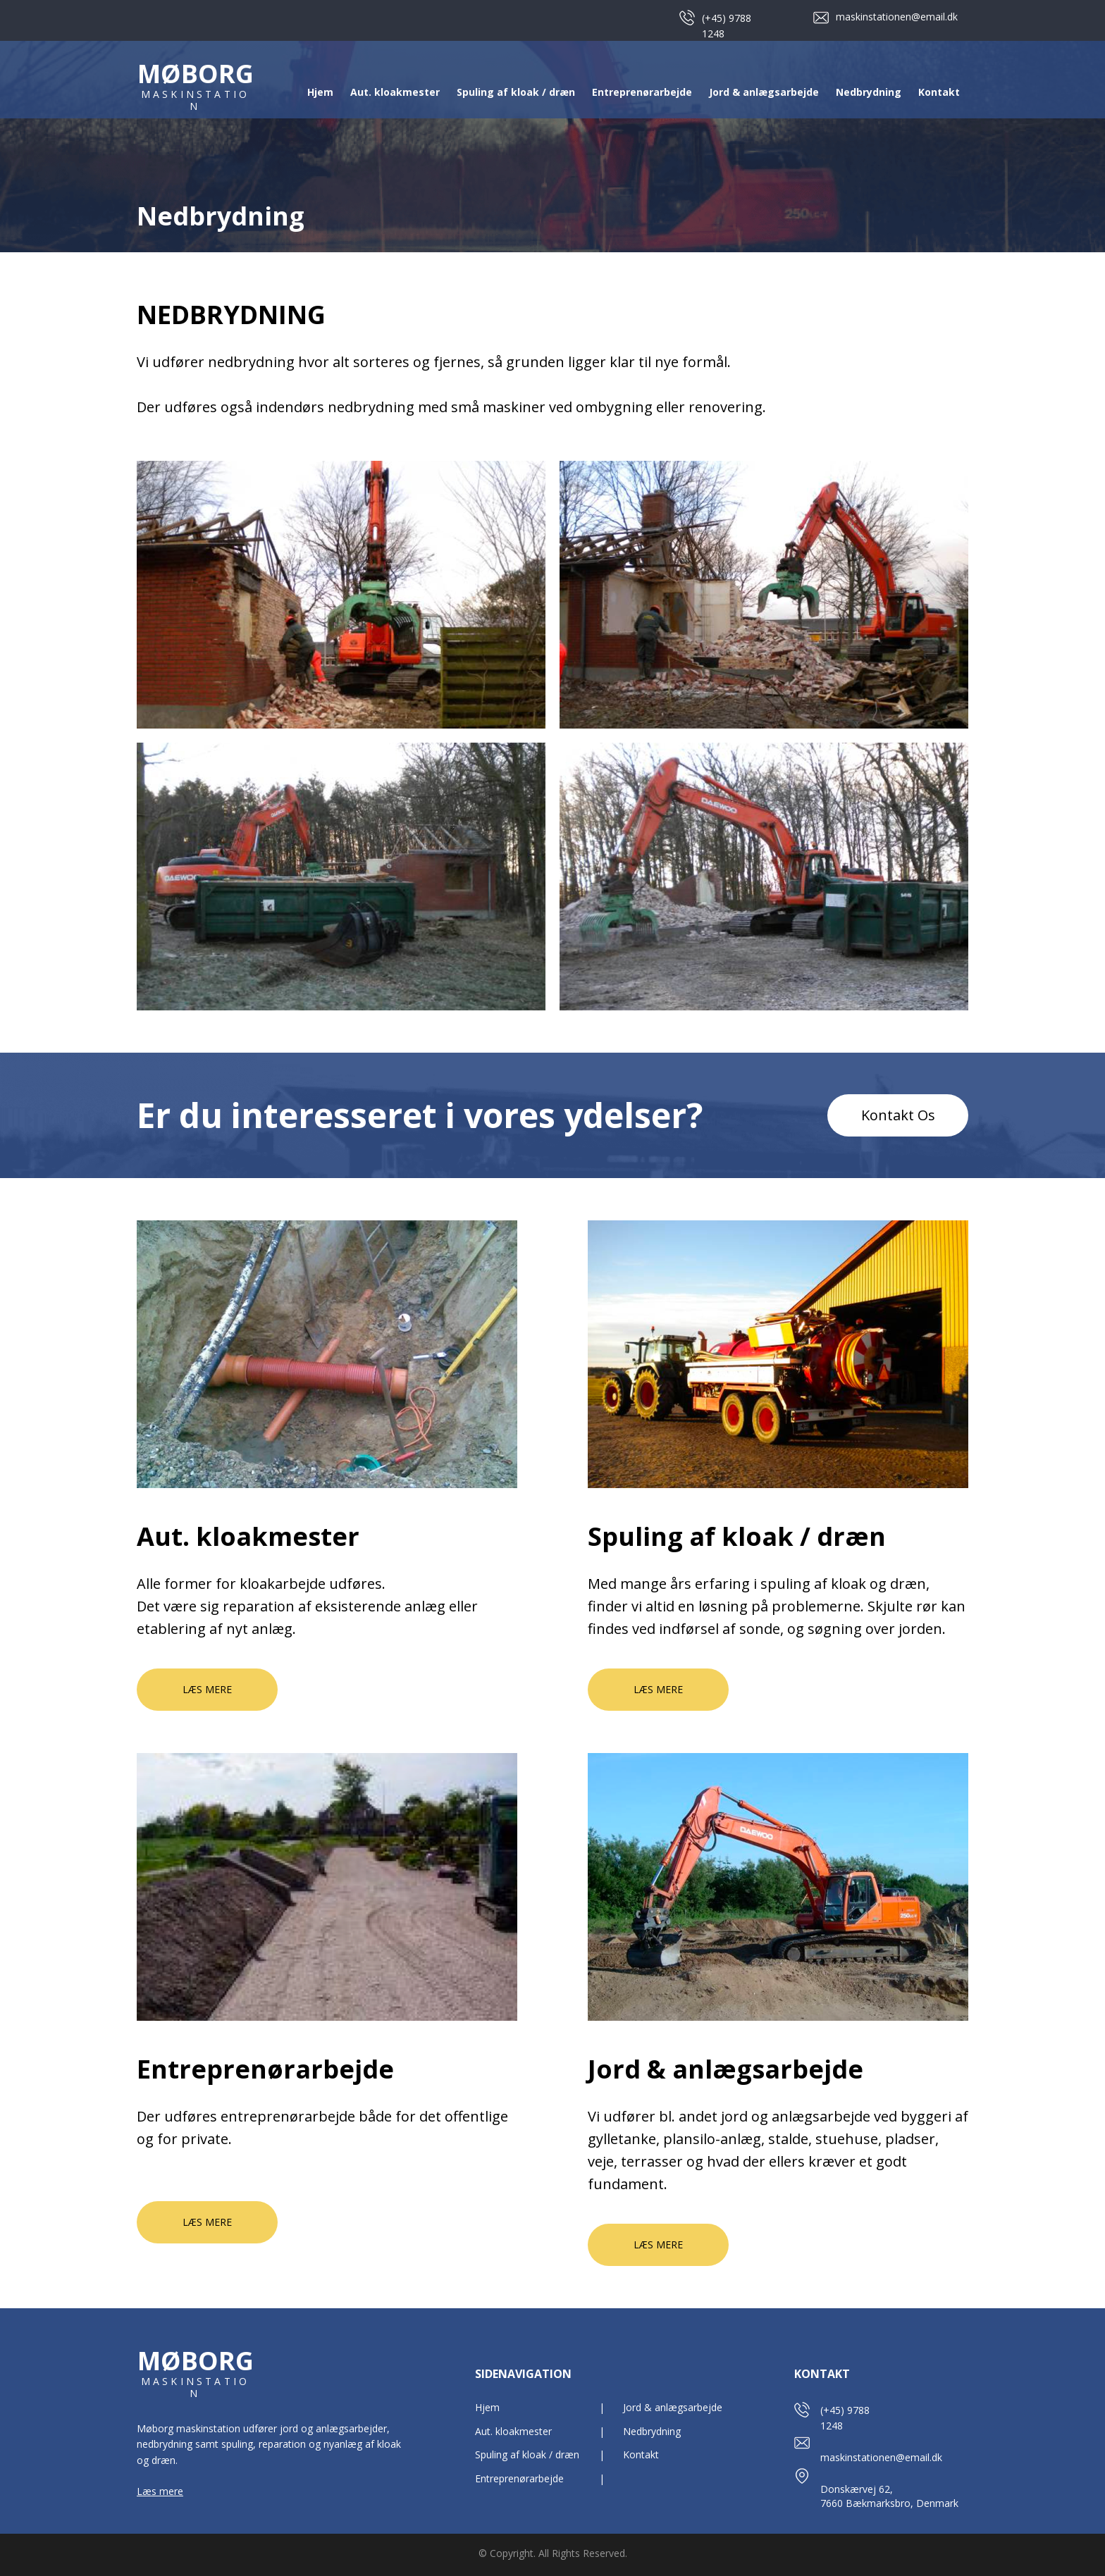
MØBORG (195, 73)
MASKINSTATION (195, 100)
